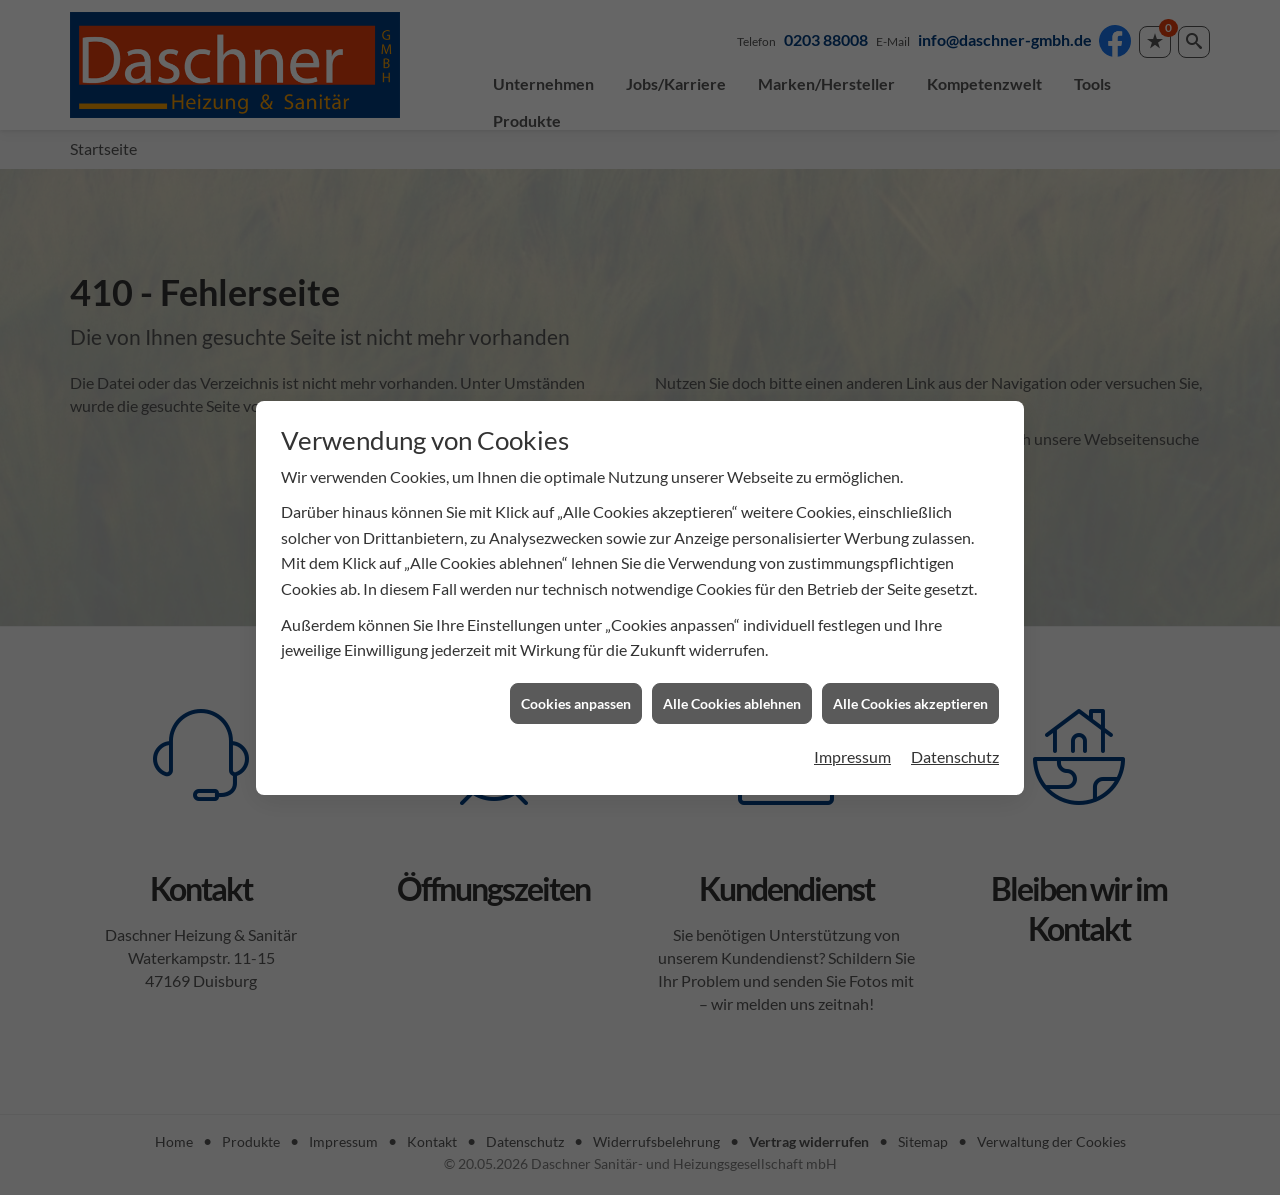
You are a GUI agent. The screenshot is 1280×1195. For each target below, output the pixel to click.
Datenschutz (955, 748)
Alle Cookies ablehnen (732, 694)
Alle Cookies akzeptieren (910, 694)
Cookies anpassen (576, 694)
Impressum (852, 748)
